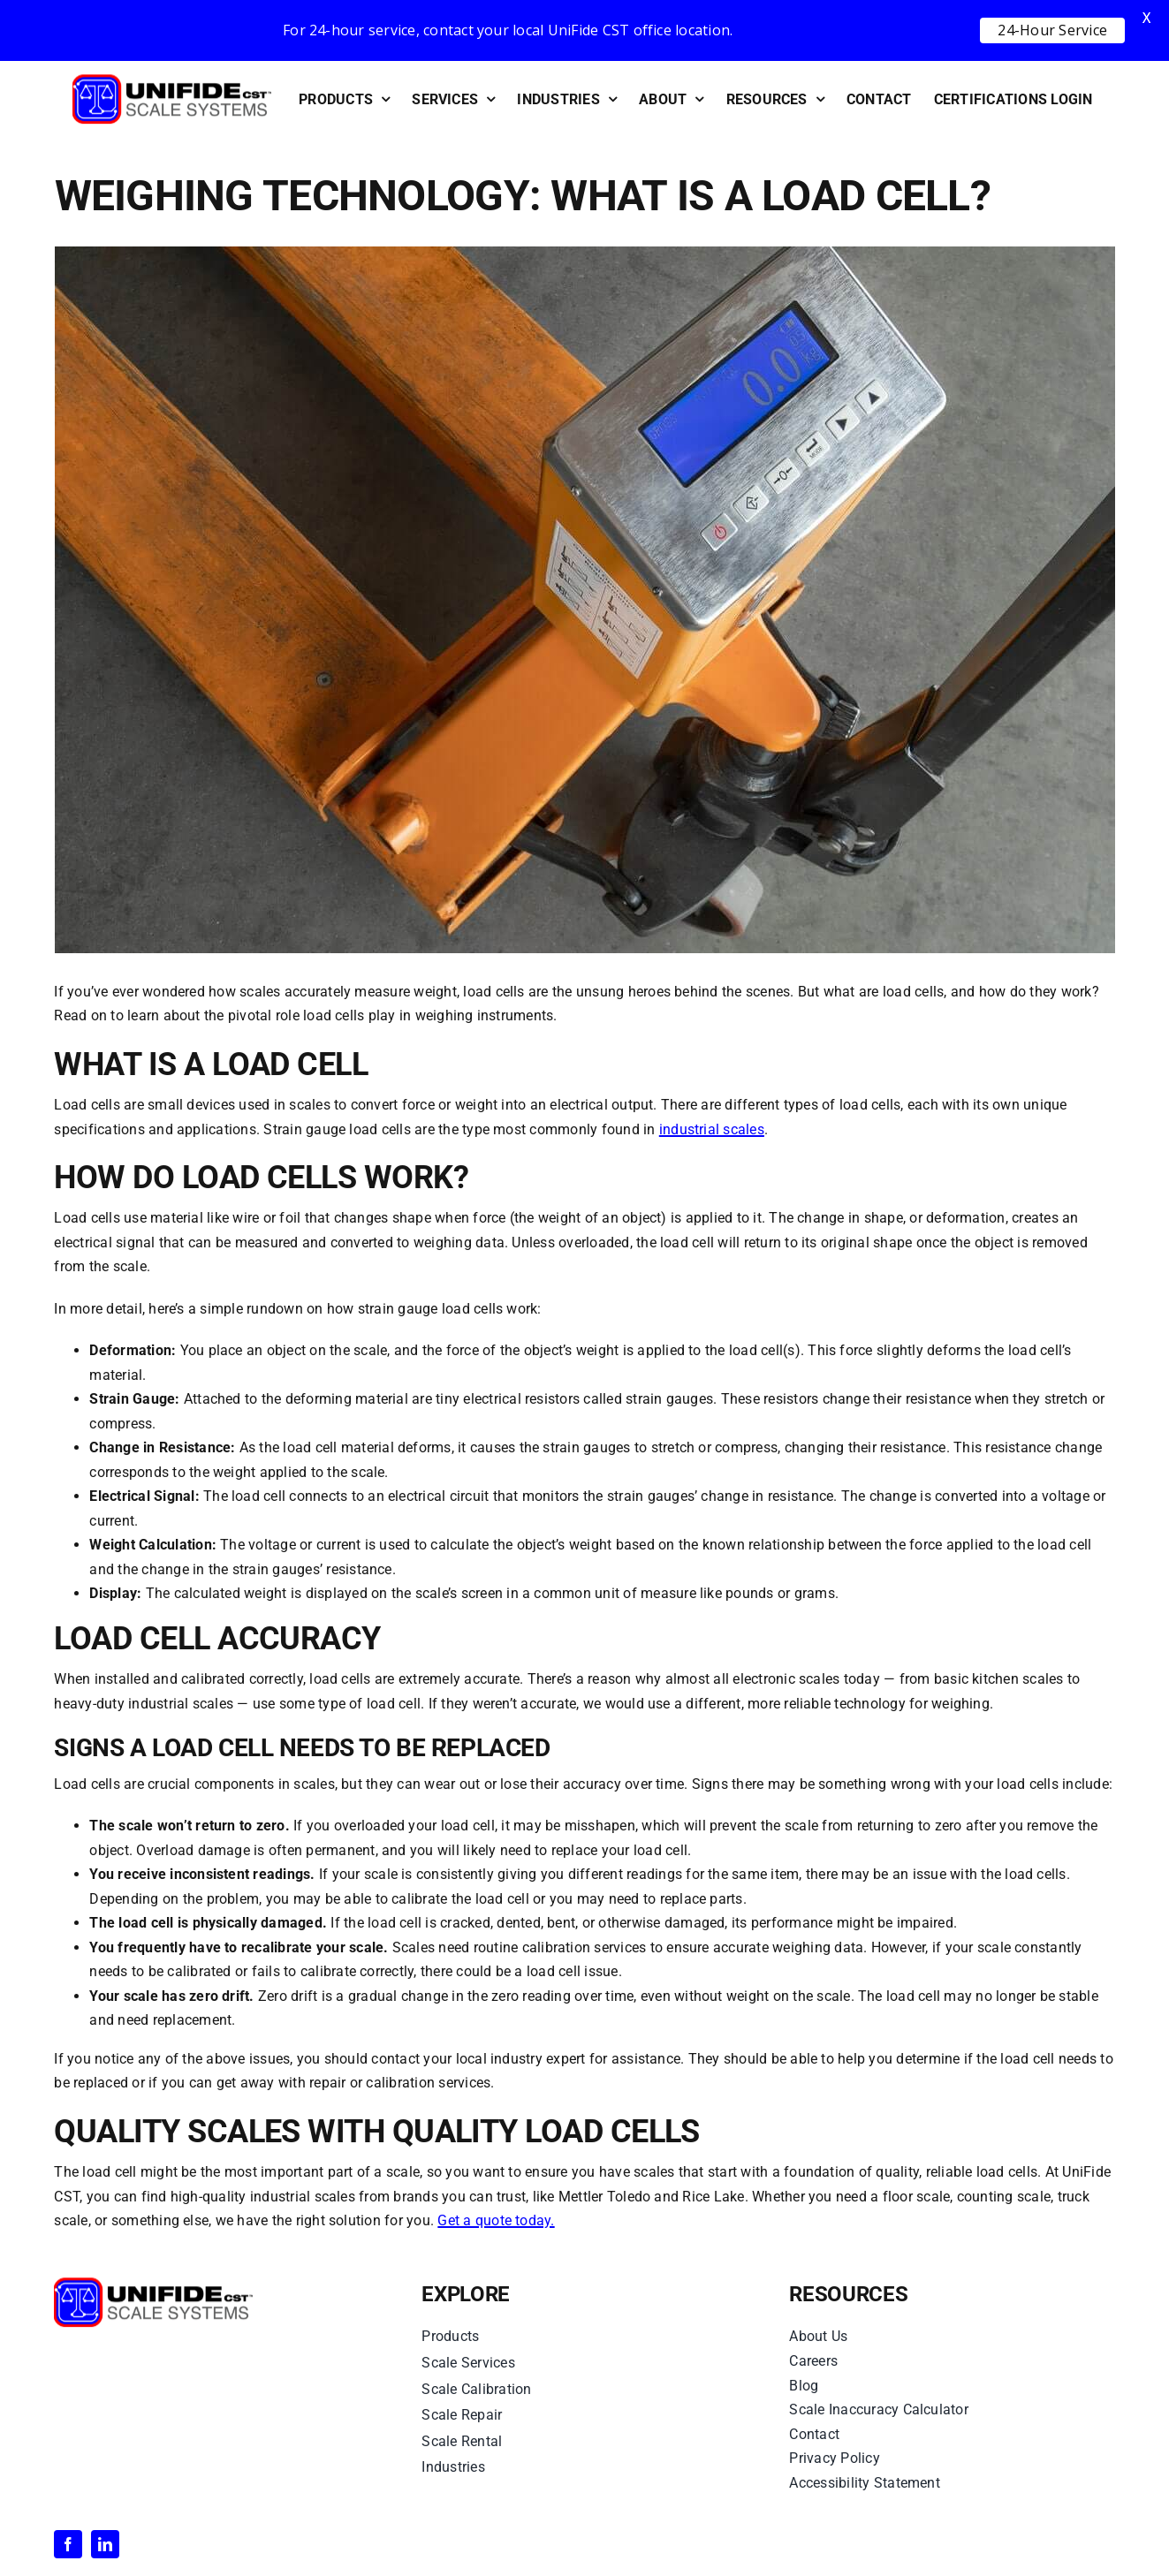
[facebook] (68, 2544)
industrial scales (711, 1129)
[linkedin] (105, 2544)
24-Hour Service (1052, 30)
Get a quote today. (495, 2220)
